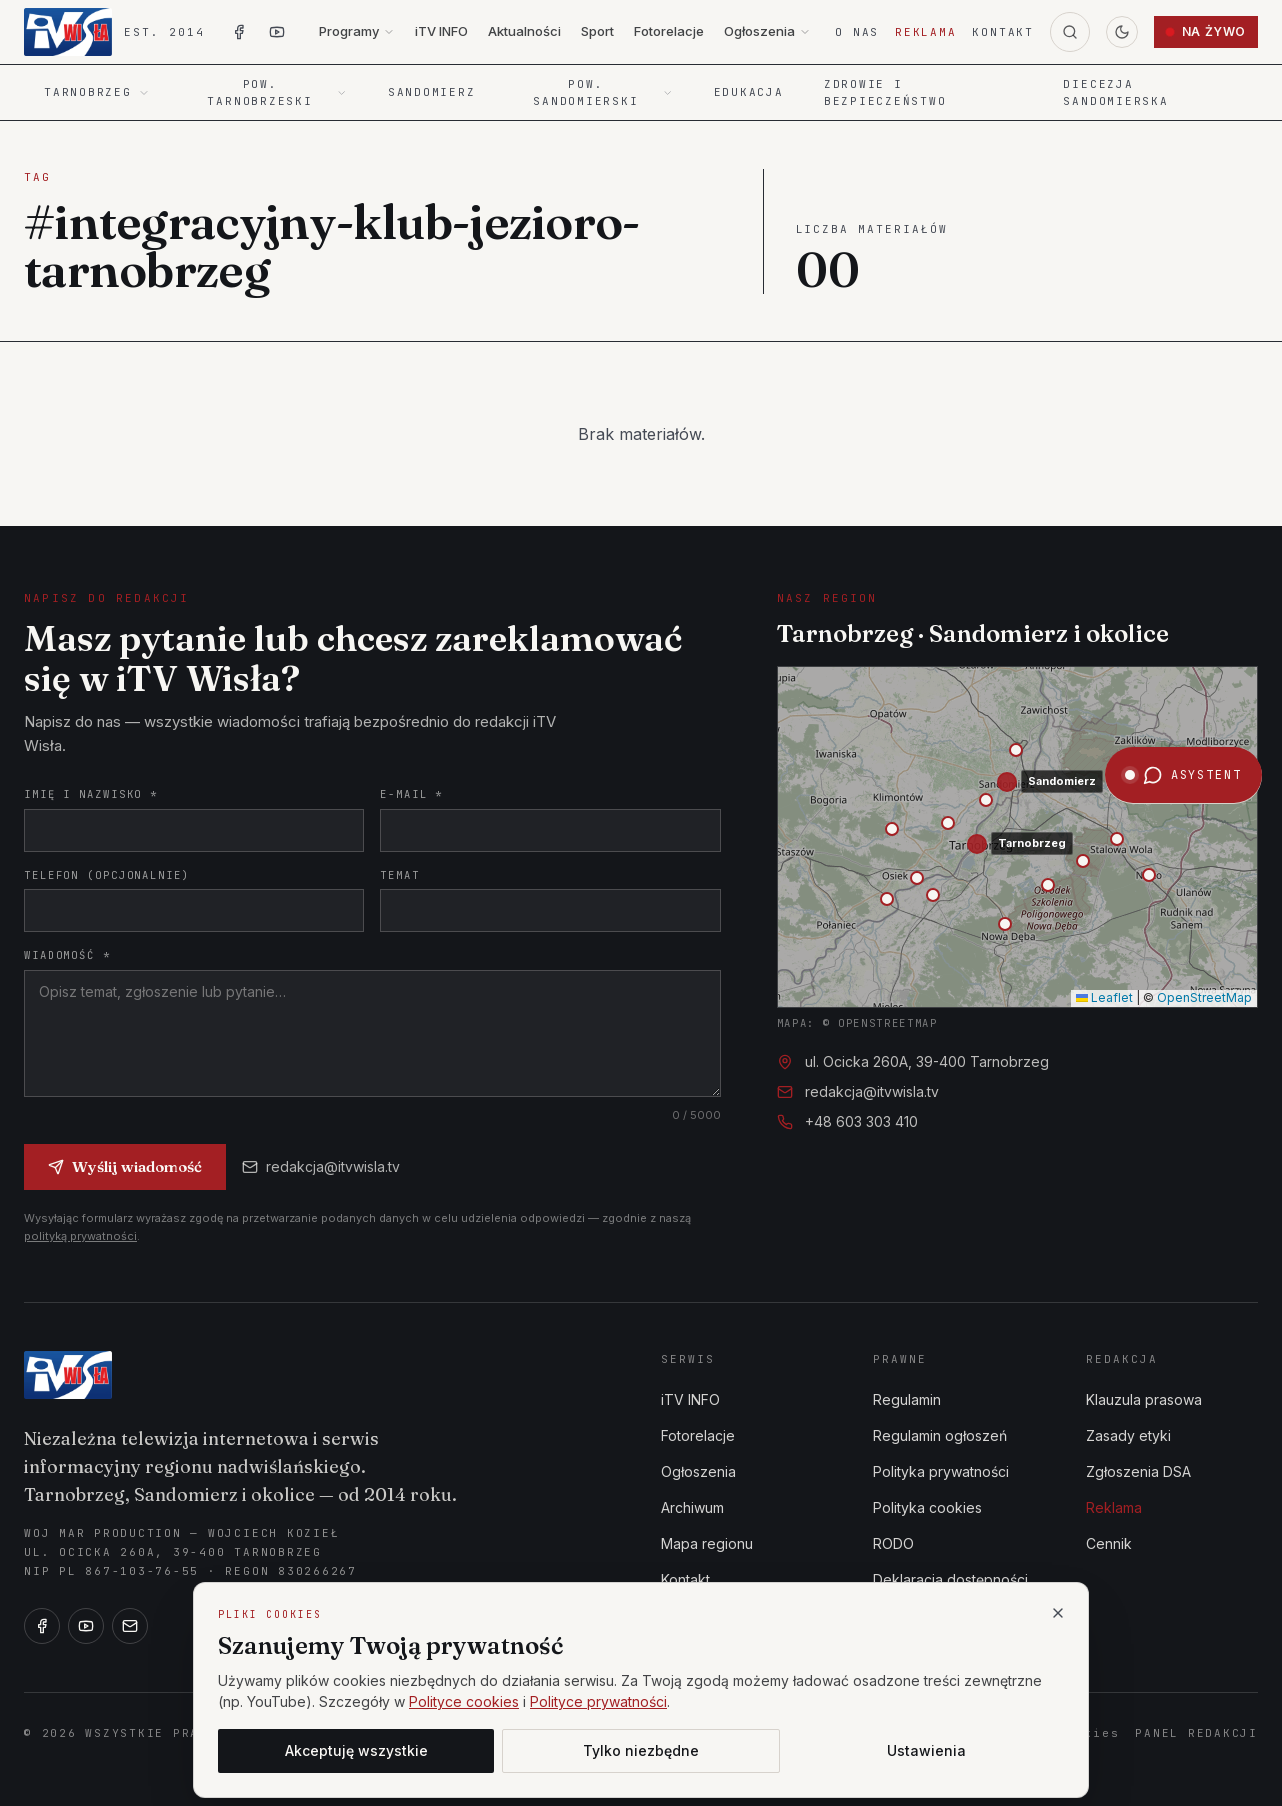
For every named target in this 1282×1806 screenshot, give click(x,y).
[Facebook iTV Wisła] (239, 32)
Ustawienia (926, 1750)
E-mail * (411, 794)
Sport (597, 31)
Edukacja (749, 92)
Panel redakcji (1196, 1733)
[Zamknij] (1058, 1613)
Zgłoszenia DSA (1138, 1471)
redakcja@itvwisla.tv (321, 1166)
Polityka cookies (927, 1507)
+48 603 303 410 (861, 1121)
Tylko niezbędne (641, 1750)
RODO (893, 1543)
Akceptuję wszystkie (356, 1750)
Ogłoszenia (767, 31)
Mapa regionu (707, 1543)
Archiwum (692, 1507)
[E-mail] (130, 1626)
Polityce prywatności (598, 1701)
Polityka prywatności (941, 1471)
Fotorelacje (669, 31)
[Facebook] (42, 1626)
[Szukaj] (1070, 32)
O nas (857, 32)
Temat (399, 875)
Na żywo (1206, 31)
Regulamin (907, 1399)
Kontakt (1002, 32)
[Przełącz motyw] (1122, 32)
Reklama (925, 32)
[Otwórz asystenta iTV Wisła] (1183, 470)
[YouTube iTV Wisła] (277, 32)
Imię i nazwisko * (91, 794)
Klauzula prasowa (1144, 1399)
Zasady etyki (1128, 1435)
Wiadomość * (67, 955)
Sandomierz (432, 92)
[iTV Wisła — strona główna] (114, 32)
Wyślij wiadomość (125, 1166)
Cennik (1109, 1543)
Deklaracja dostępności (950, 1579)
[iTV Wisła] (68, 1375)
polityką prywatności (80, 1236)
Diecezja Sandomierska (1115, 92)
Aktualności (524, 31)
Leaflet (1104, 997)
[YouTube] (86, 1626)
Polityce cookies (464, 1701)
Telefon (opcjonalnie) (107, 875)
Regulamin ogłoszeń (940, 1435)
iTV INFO (441, 31)
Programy (357, 31)
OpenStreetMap (1204, 997)
